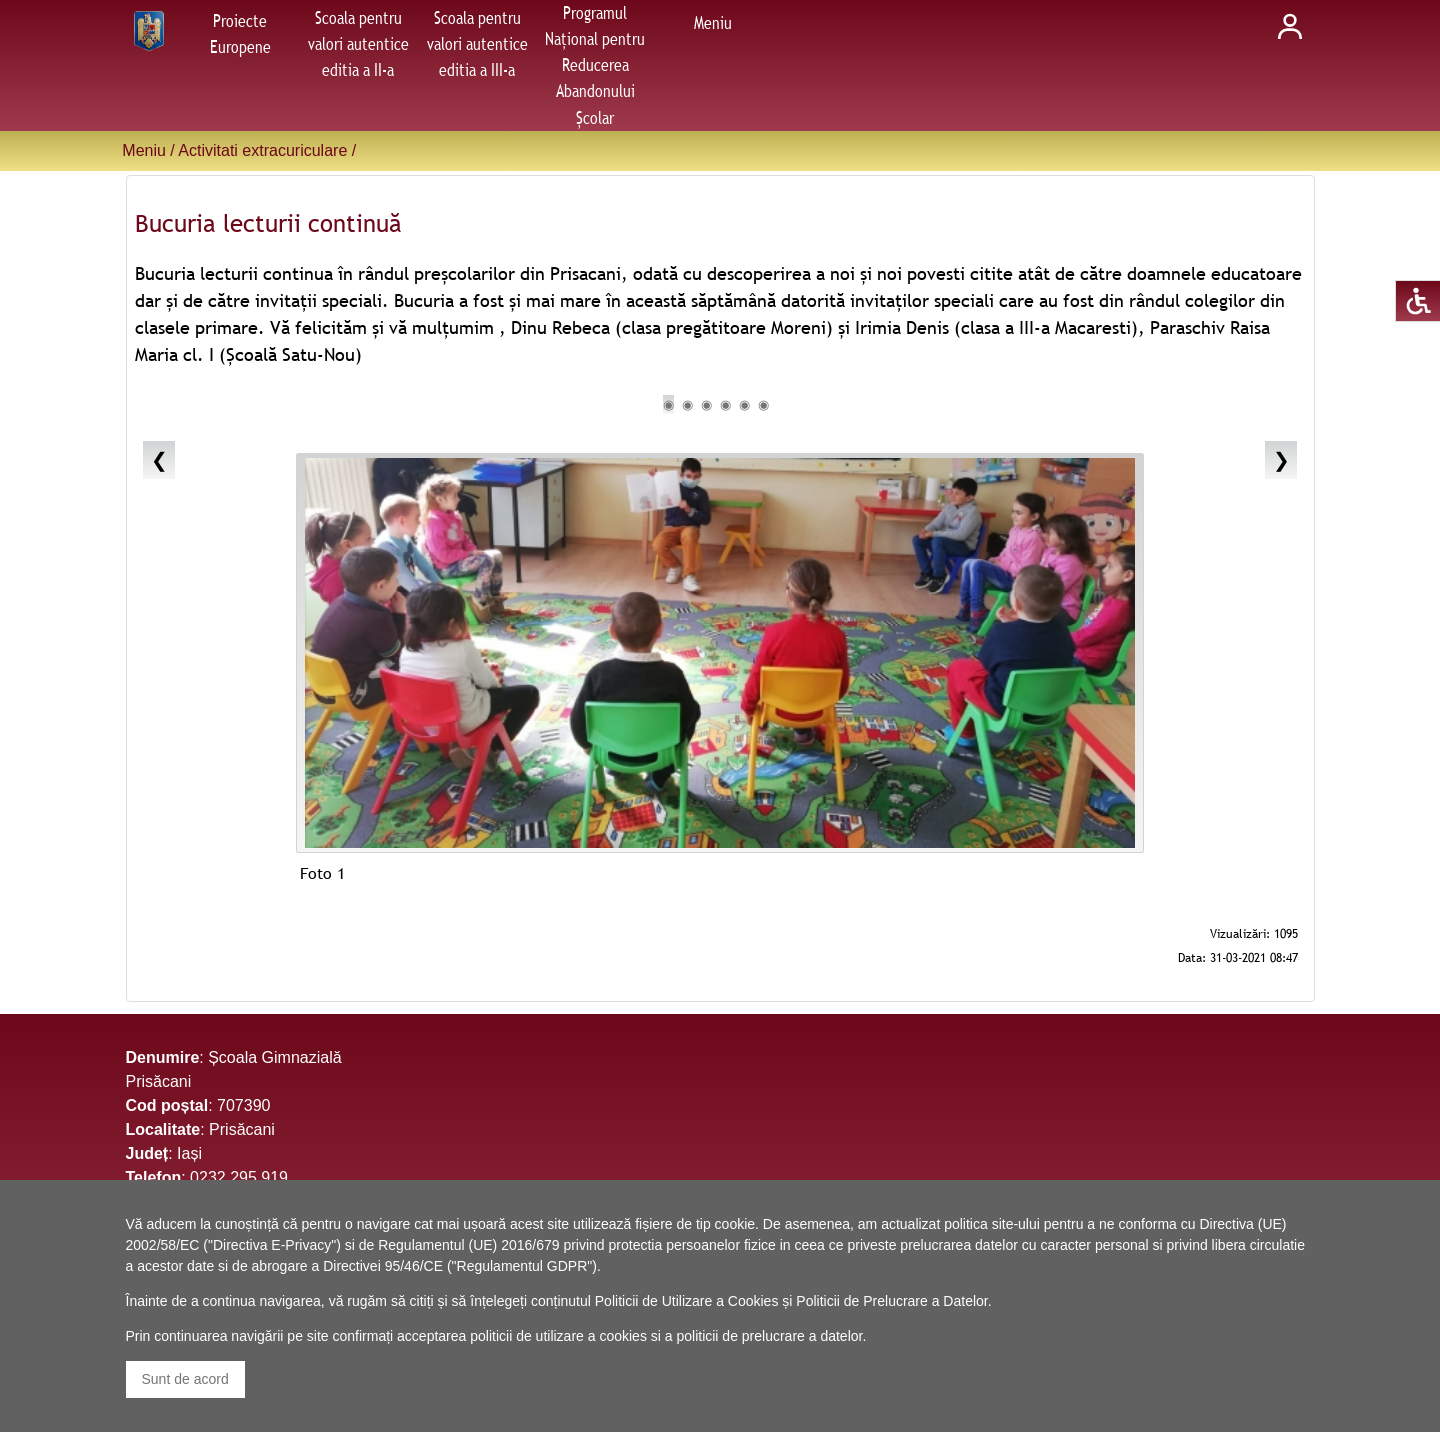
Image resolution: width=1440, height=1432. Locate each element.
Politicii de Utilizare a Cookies (687, 1301)
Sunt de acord (185, 1379)
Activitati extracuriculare (262, 150)
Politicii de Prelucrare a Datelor (891, 1301)
